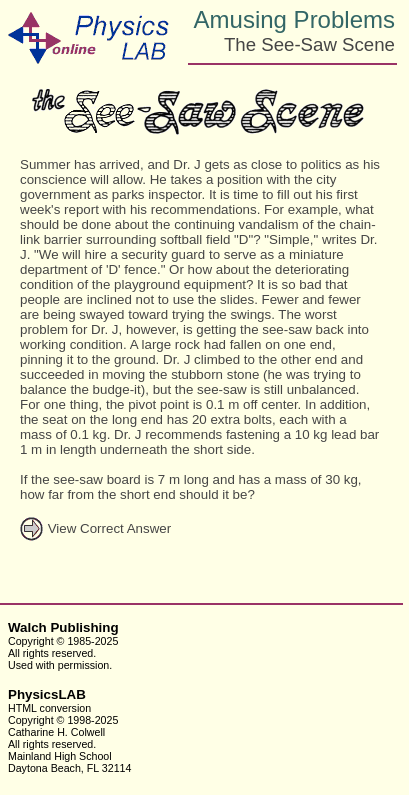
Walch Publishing (63, 627)
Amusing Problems (294, 19)
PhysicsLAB (47, 694)
